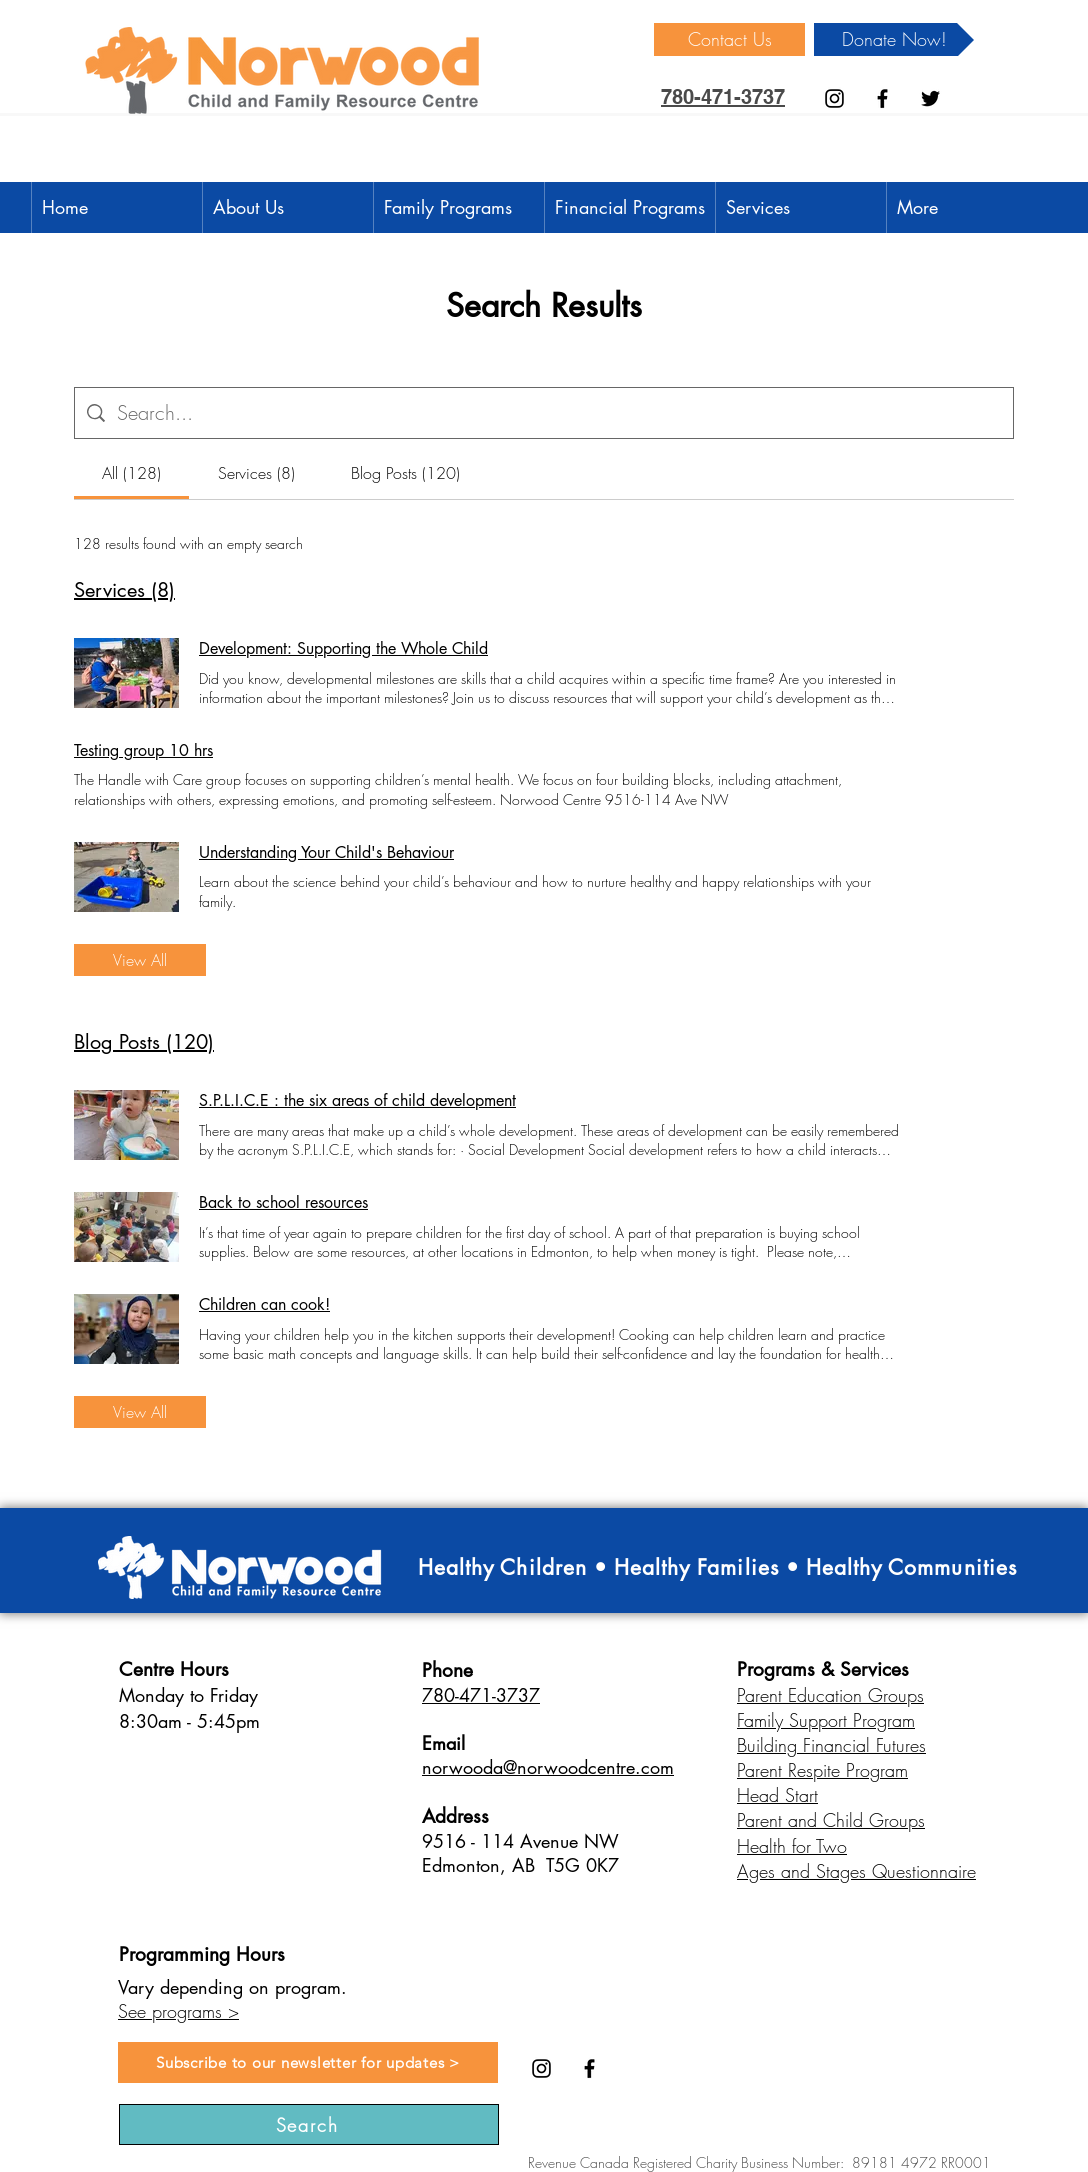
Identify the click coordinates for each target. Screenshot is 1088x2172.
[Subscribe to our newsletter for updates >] (308, 2062)
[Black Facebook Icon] (882, 98)
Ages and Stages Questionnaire (856, 1871)
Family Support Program (826, 1720)
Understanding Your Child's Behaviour (326, 852)
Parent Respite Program (822, 1770)
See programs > (178, 2011)
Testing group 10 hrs (143, 750)
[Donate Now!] (894, 39)
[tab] (131, 473)
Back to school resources (283, 1202)
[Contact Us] (729, 39)
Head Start (777, 1795)
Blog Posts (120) (144, 1042)
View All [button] (140, 960)
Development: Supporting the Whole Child (343, 648)
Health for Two (792, 1846)
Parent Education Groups (830, 1695)
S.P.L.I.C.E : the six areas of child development (357, 1100)
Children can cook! (264, 1304)
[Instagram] (834, 98)
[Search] (309, 2124)
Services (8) (124, 590)
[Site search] (559, 413)
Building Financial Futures (831, 1745)
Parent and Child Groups (831, 1820)
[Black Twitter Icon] (930, 98)
